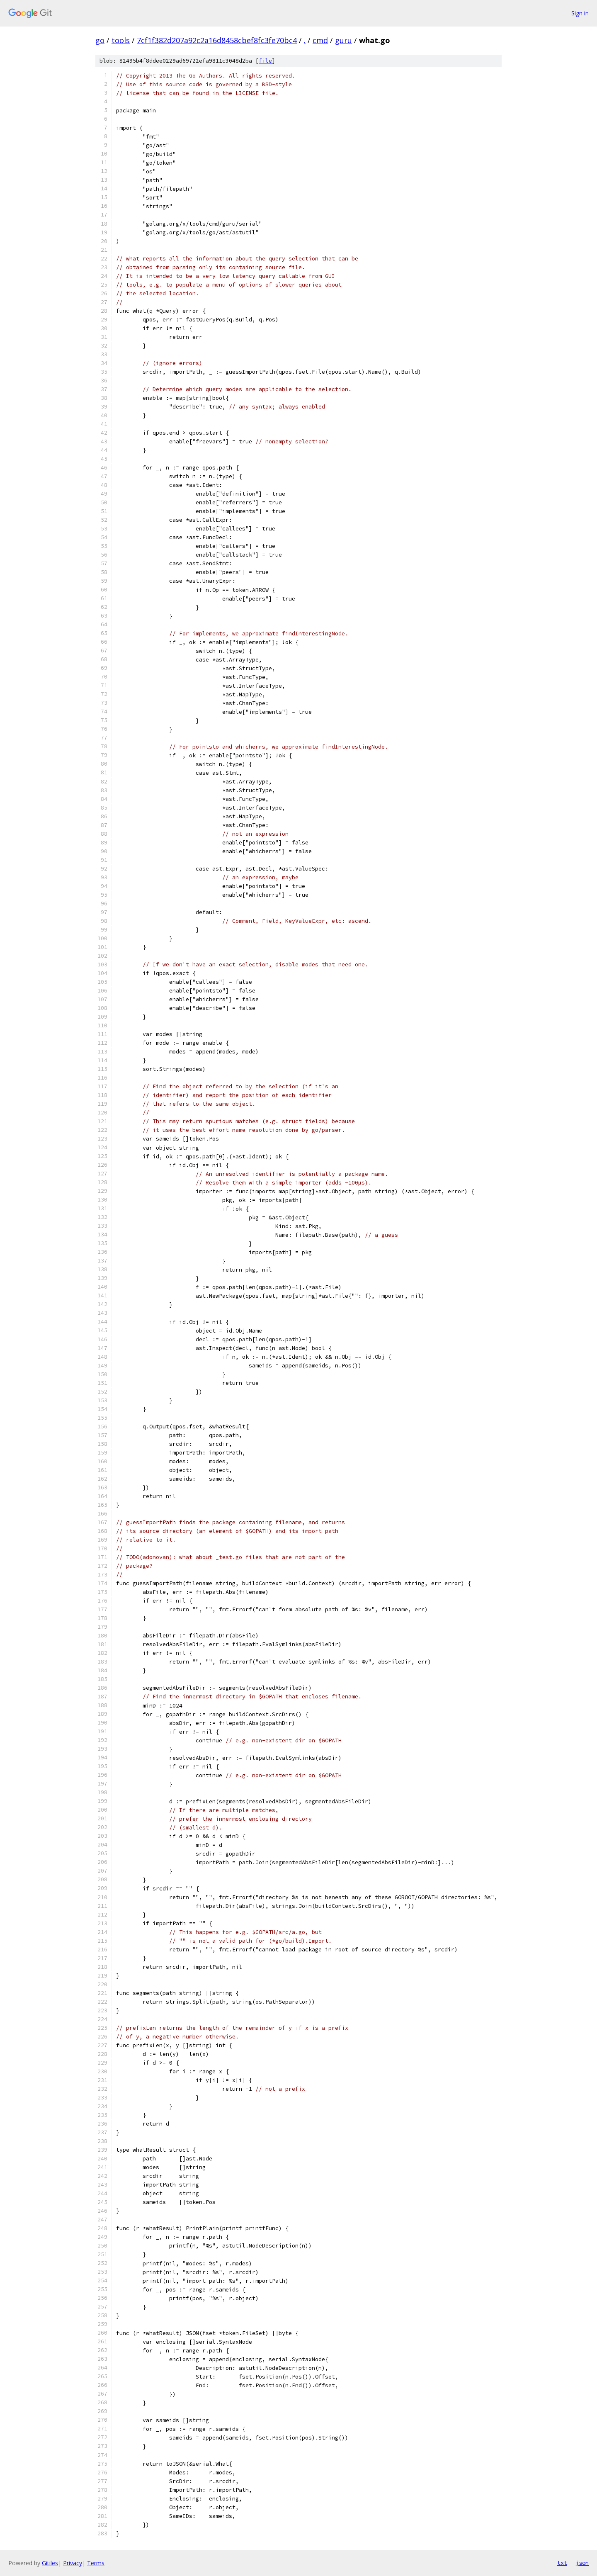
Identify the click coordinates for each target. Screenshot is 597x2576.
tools (121, 40)
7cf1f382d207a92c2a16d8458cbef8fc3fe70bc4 (217, 40)
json (582, 2562)
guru (343, 40)
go (99, 40)
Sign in (580, 13)
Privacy (72, 2563)
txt (562, 2562)
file (265, 60)
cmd (320, 40)
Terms (95, 2563)
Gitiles (50, 2563)
